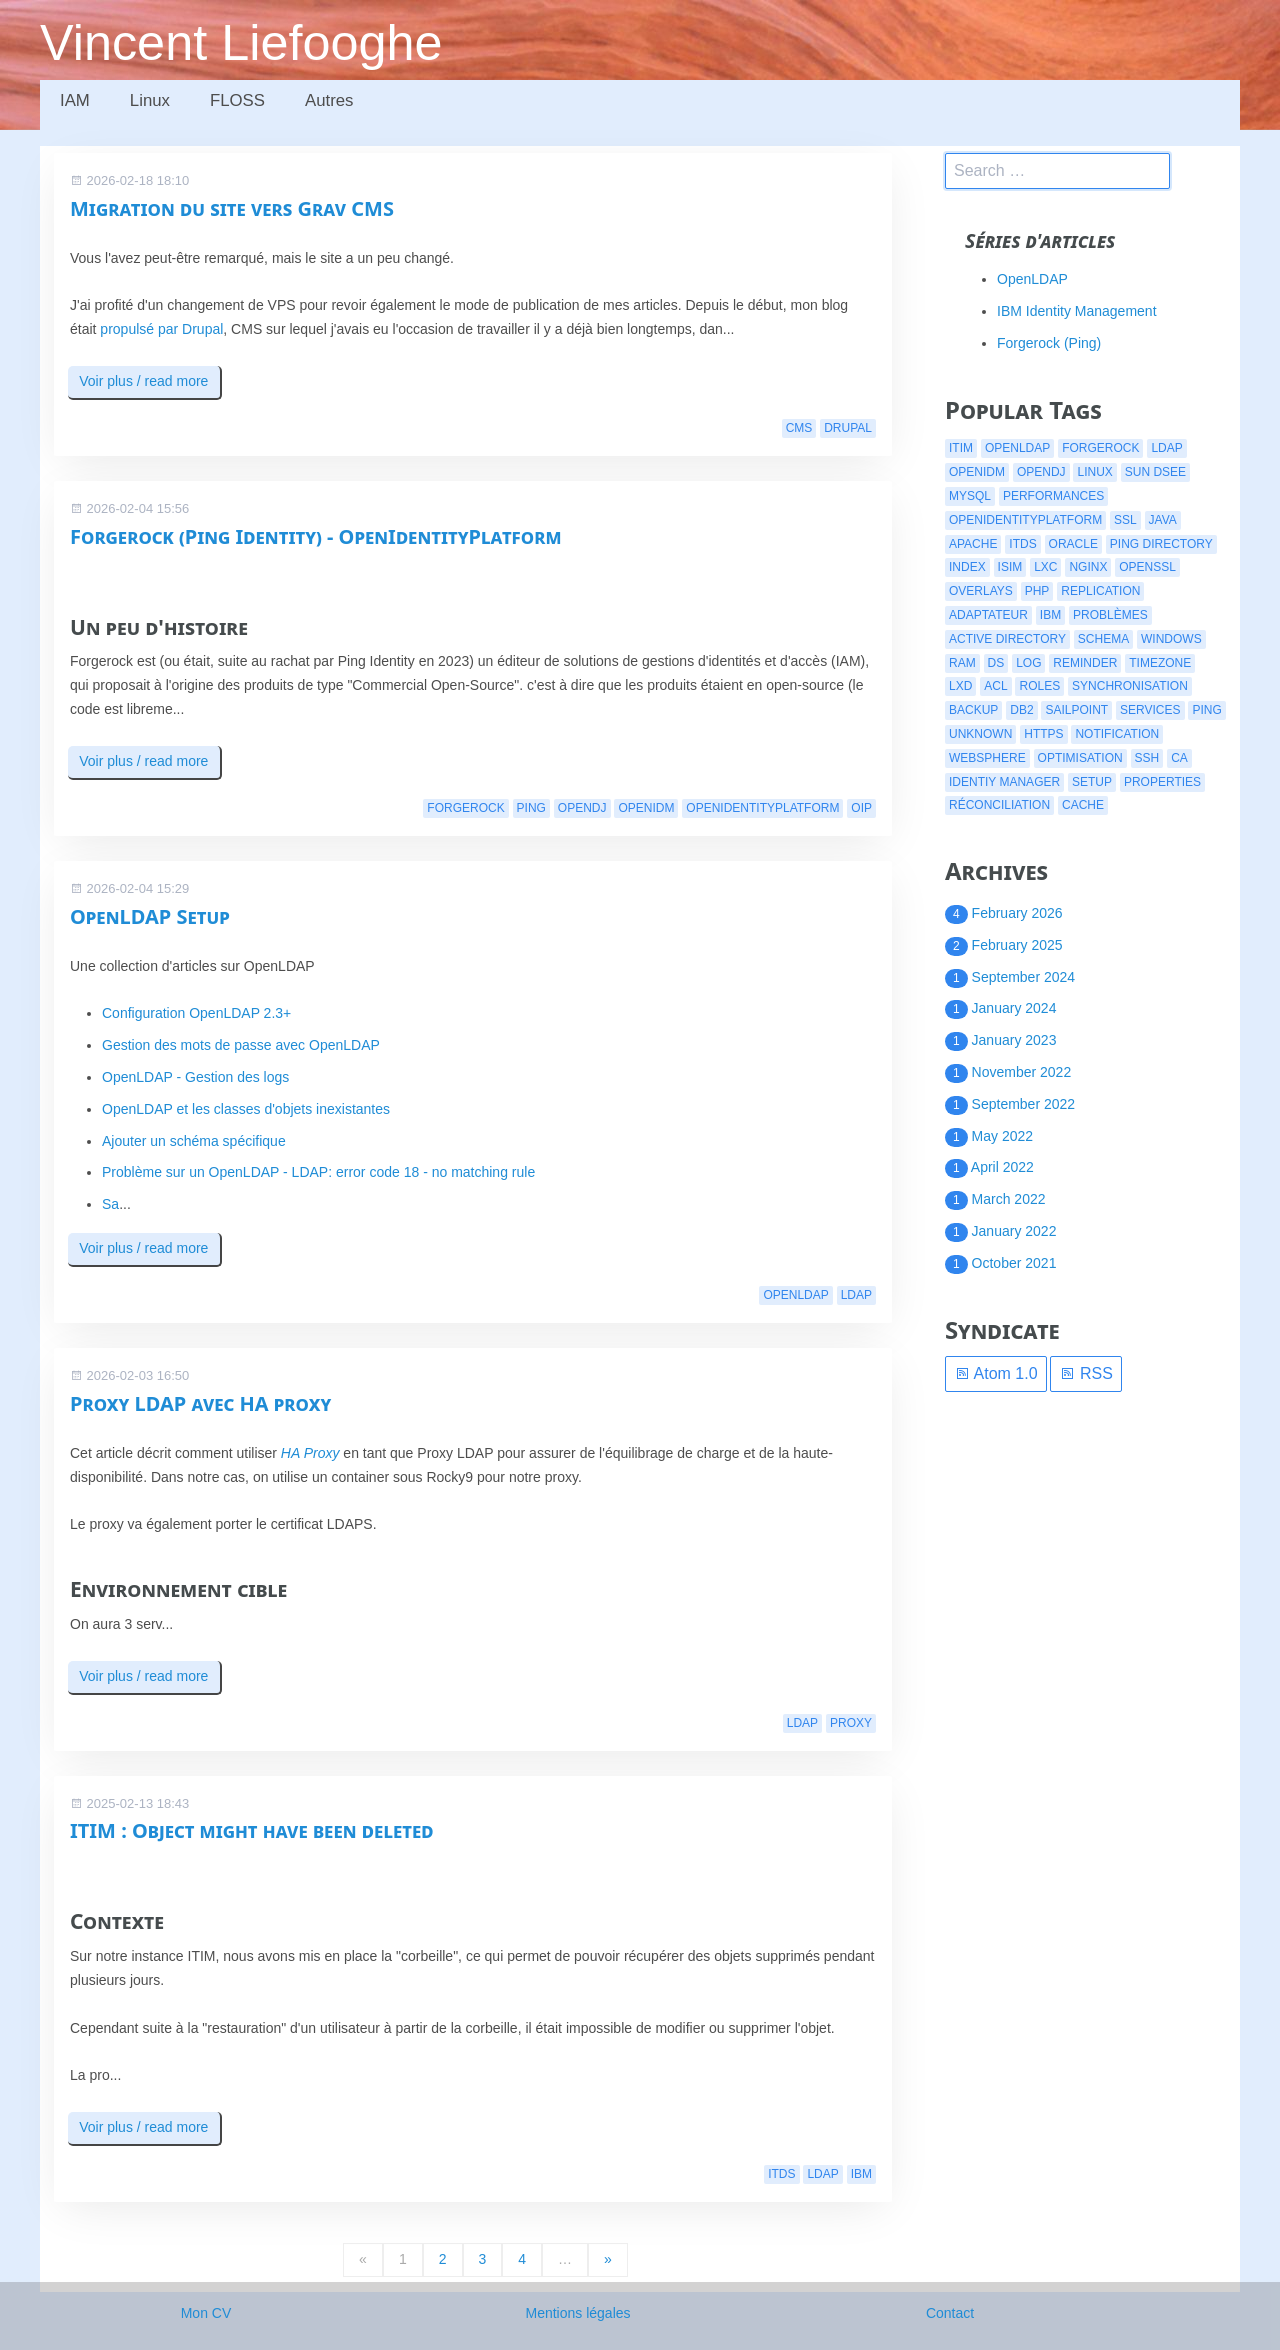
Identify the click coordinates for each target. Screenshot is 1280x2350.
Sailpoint (1076, 710)
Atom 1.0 (996, 1373)
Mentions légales (577, 2313)
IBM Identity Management (1077, 311)
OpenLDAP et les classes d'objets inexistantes (246, 1109)
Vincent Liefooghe (241, 42)
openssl (1147, 567)
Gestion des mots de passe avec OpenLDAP (241, 1045)
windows (1171, 639)
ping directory (1161, 544)
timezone (1160, 663)
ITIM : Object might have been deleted (252, 1830)
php (1037, 591)
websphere (987, 758)
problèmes (1110, 615)
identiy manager (1004, 782)
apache (973, 544)
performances (1053, 496)
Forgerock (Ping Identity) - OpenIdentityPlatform (315, 536)
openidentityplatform (762, 808)
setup (1092, 782)
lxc (1045, 567)
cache (1083, 805)
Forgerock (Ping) (1049, 343)
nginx (1088, 567)
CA (1179, 758)
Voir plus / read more (143, 381)
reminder (1085, 663)
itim (961, 448)
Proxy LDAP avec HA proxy (200, 1403)
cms (799, 428)
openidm (646, 808)
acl (995, 686)
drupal (848, 428)
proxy (851, 1723)
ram (962, 663)
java (1163, 520)
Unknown (980, 734)
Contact (950, 2313)
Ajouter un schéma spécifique (194, 1141)
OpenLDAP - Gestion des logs (195, 1077)
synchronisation (1130, 686)
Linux (150, 100)
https (1043, 734)
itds (781, 2174)
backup (973, 710)
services (1150, 710)
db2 (1021, 710)
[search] (1057, 171)
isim (1010, 567)
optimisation (1080, 758)
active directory (1007, 639)
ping (531, 808)
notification (1117, 734)
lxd (960, 686)
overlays (981, 591)
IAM (75, 100)
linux (1094, 472)
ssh (1147, 758)
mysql (970, 496)
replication (1100, 591)
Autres (329, 100)
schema (1103, 639)
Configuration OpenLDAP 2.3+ (196, 1013)
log (1028, 663)
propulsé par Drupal (161, 329)
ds (996, 663)
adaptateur (988, 615)
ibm (861, 2174)
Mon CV (206, 2313)
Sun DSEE (1155, 472)
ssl (1125, 520)
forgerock (465, 808)
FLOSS (237, 100)
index (967, 567)
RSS (1085, 1373)
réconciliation (999, 805)
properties (1162, 782)
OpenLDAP (1032, 279)
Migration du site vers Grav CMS (232, 208)
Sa (110, 1204)
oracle (1073, 544)
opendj (582, 808)
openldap (795, 1295)
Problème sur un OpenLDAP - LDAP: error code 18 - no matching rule (318, 1172)
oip (861, 808)
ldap (856, 1295)
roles (1039, 686)
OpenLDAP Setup (150, 916)
